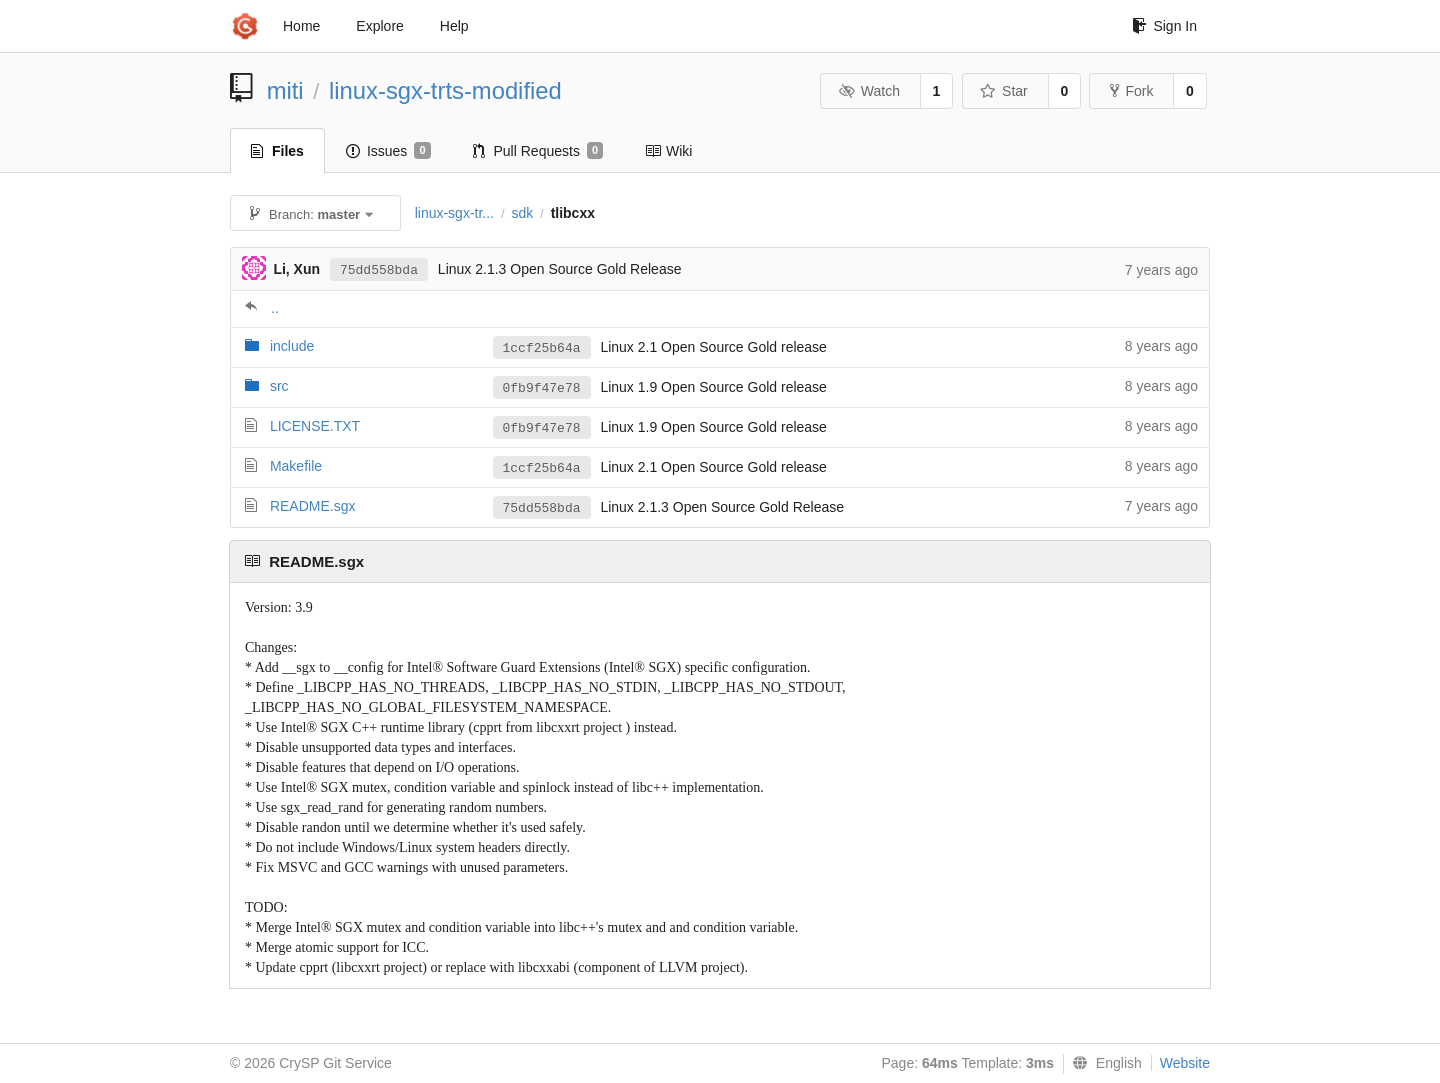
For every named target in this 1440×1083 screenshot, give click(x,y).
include (292, 346)
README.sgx (313, 506)
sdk (522, 213)
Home (301, 26)
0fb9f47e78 (542, 388)
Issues (388, 151)
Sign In (1164, 26)
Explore (379, 26)
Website (1185, 1063)
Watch (869, 91)
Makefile (296, 466)
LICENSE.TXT (315, 426)
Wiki (668, 151)
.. (275, 308)
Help (454, 26)
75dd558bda (379, 270)
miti (285, 90)
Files (277, 151)
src (279, 386)
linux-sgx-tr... (454, 213)
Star (1004, 91)
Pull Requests (538, 151)
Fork (1131, 91)
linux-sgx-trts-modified (445, 90)
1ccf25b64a (542, 348)
